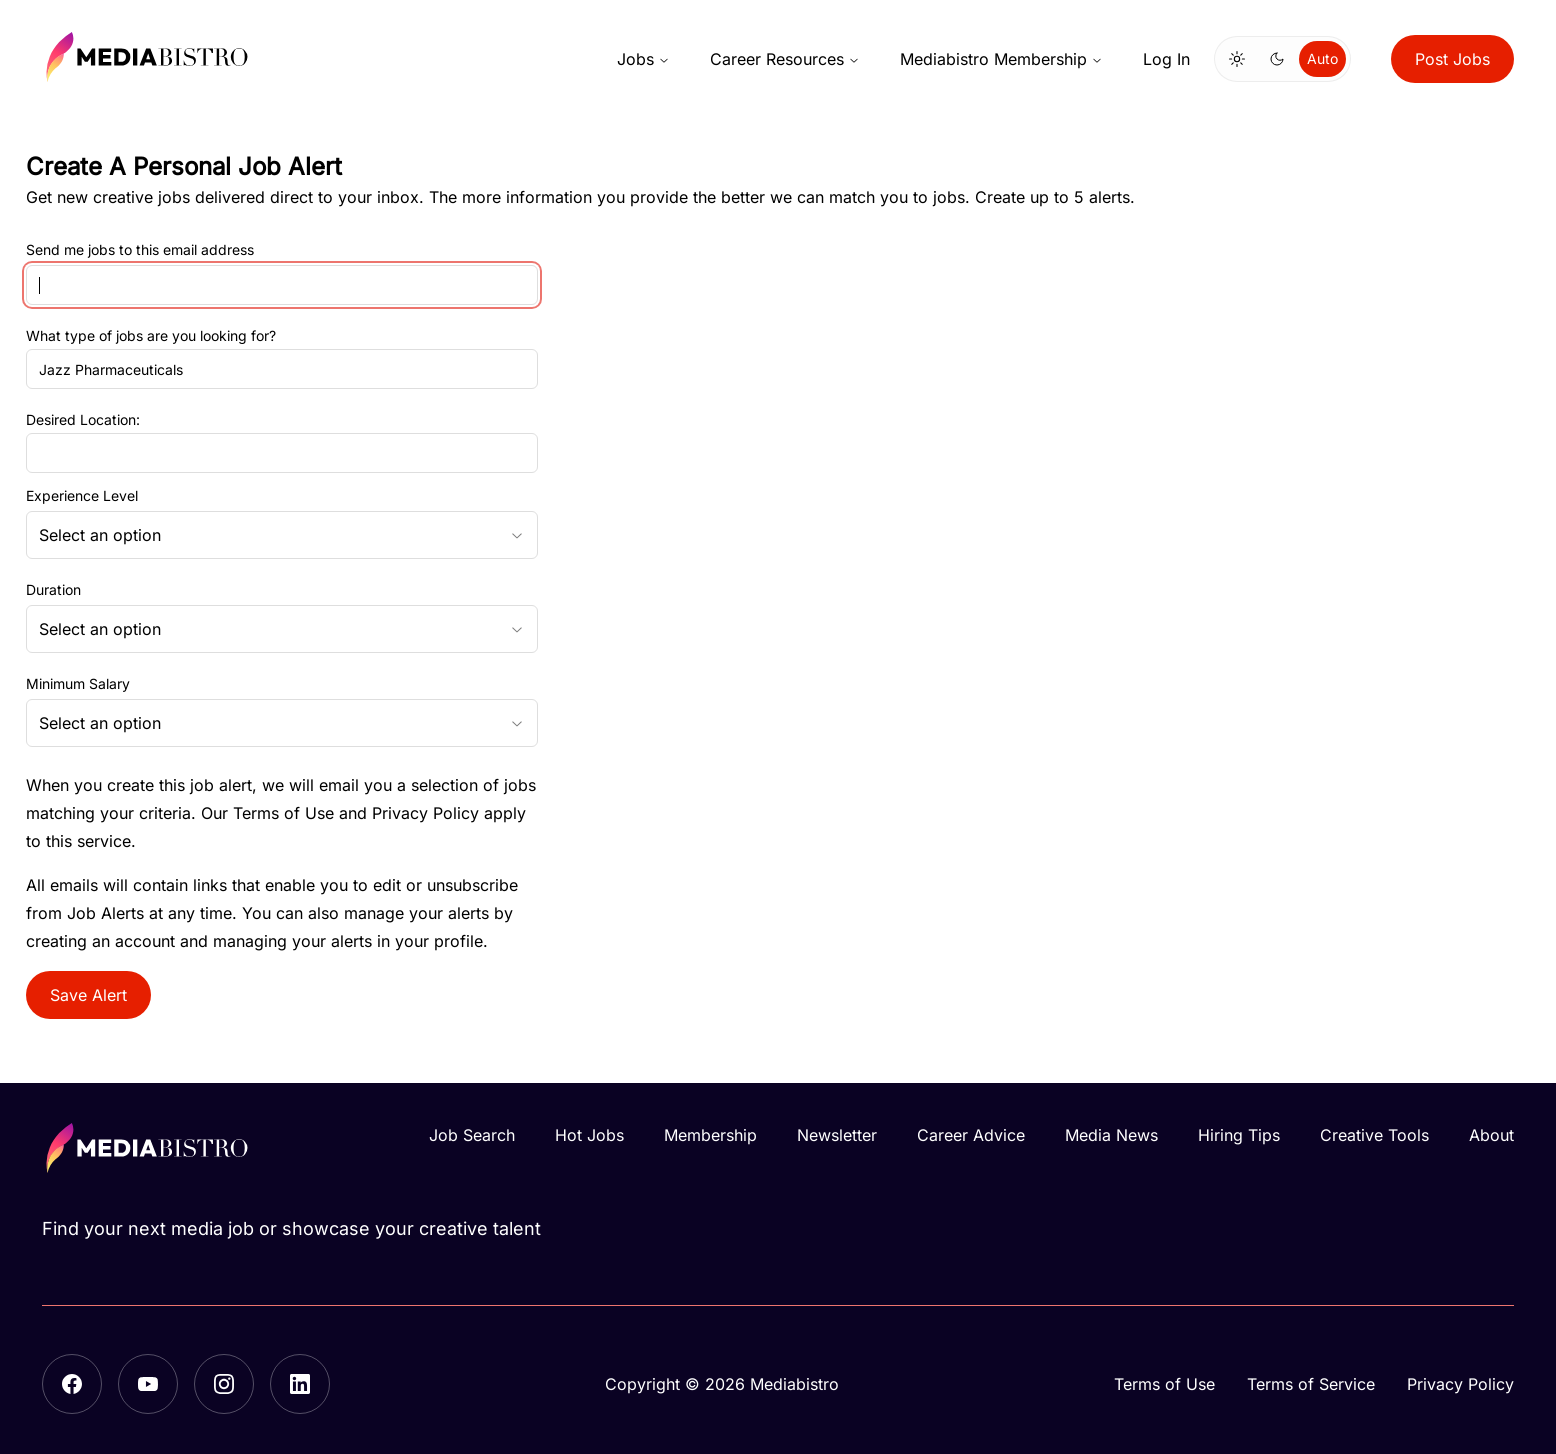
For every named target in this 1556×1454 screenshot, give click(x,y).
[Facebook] (72, 1384)
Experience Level (82, 496)
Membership (710, 1135)
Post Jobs (1452, 59)
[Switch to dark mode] (1277, 59)
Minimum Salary (78, 684)
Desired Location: (83, 419)
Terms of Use (283, 813)
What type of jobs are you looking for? (151, 335)
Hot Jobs (589, 1135)
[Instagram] (224, 1384)
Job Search (472, 1135)
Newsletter (837, 1135)
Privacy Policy (425, 813)
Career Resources (785, 59)
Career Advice (971, 1135)
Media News (1111, 1135)
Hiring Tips (1239, 1135)
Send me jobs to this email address (140, 250)
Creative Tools (1374, 1135)
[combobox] (282, 535)
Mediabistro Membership (1001, 59)
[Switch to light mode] (1237, 59)
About (1491, 1135)
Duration (53, 590)
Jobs (643, 59)
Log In (1166, 59)
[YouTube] (148, 1384)
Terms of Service (1311, 1384)
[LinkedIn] (300, 1384)
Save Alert (88, 995)
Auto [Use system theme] (1322, 58)
